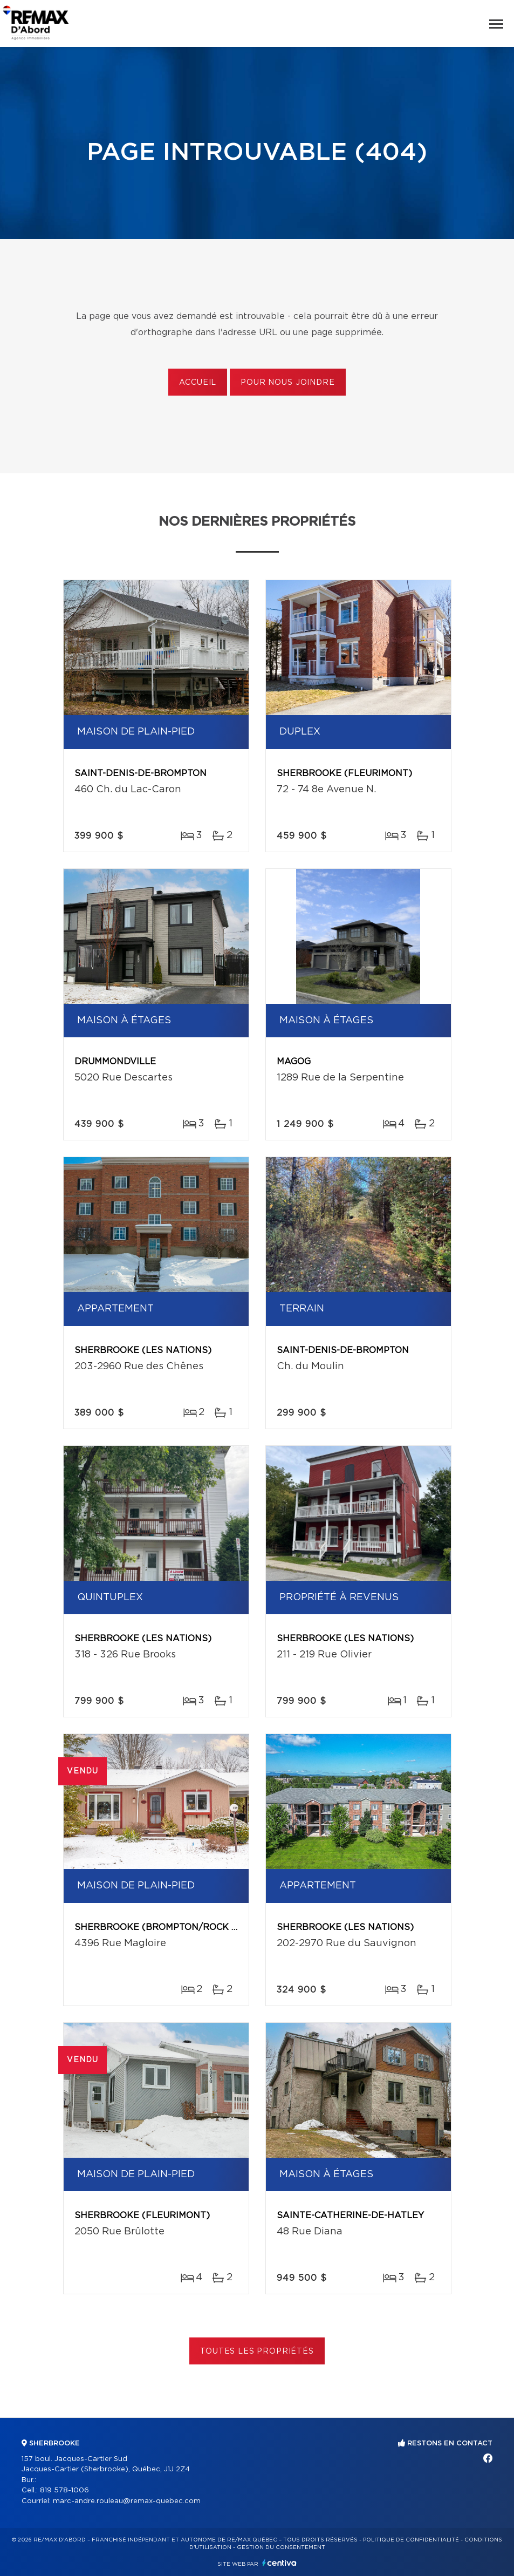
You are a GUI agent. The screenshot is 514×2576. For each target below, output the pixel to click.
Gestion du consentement (281, 2547)
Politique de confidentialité (411, 2540)
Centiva (279, 2562)
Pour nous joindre (287, 382)
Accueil (197, 382)
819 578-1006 (64, 2490)
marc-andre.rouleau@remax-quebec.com (127, 2501)
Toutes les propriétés (257, 2351)
